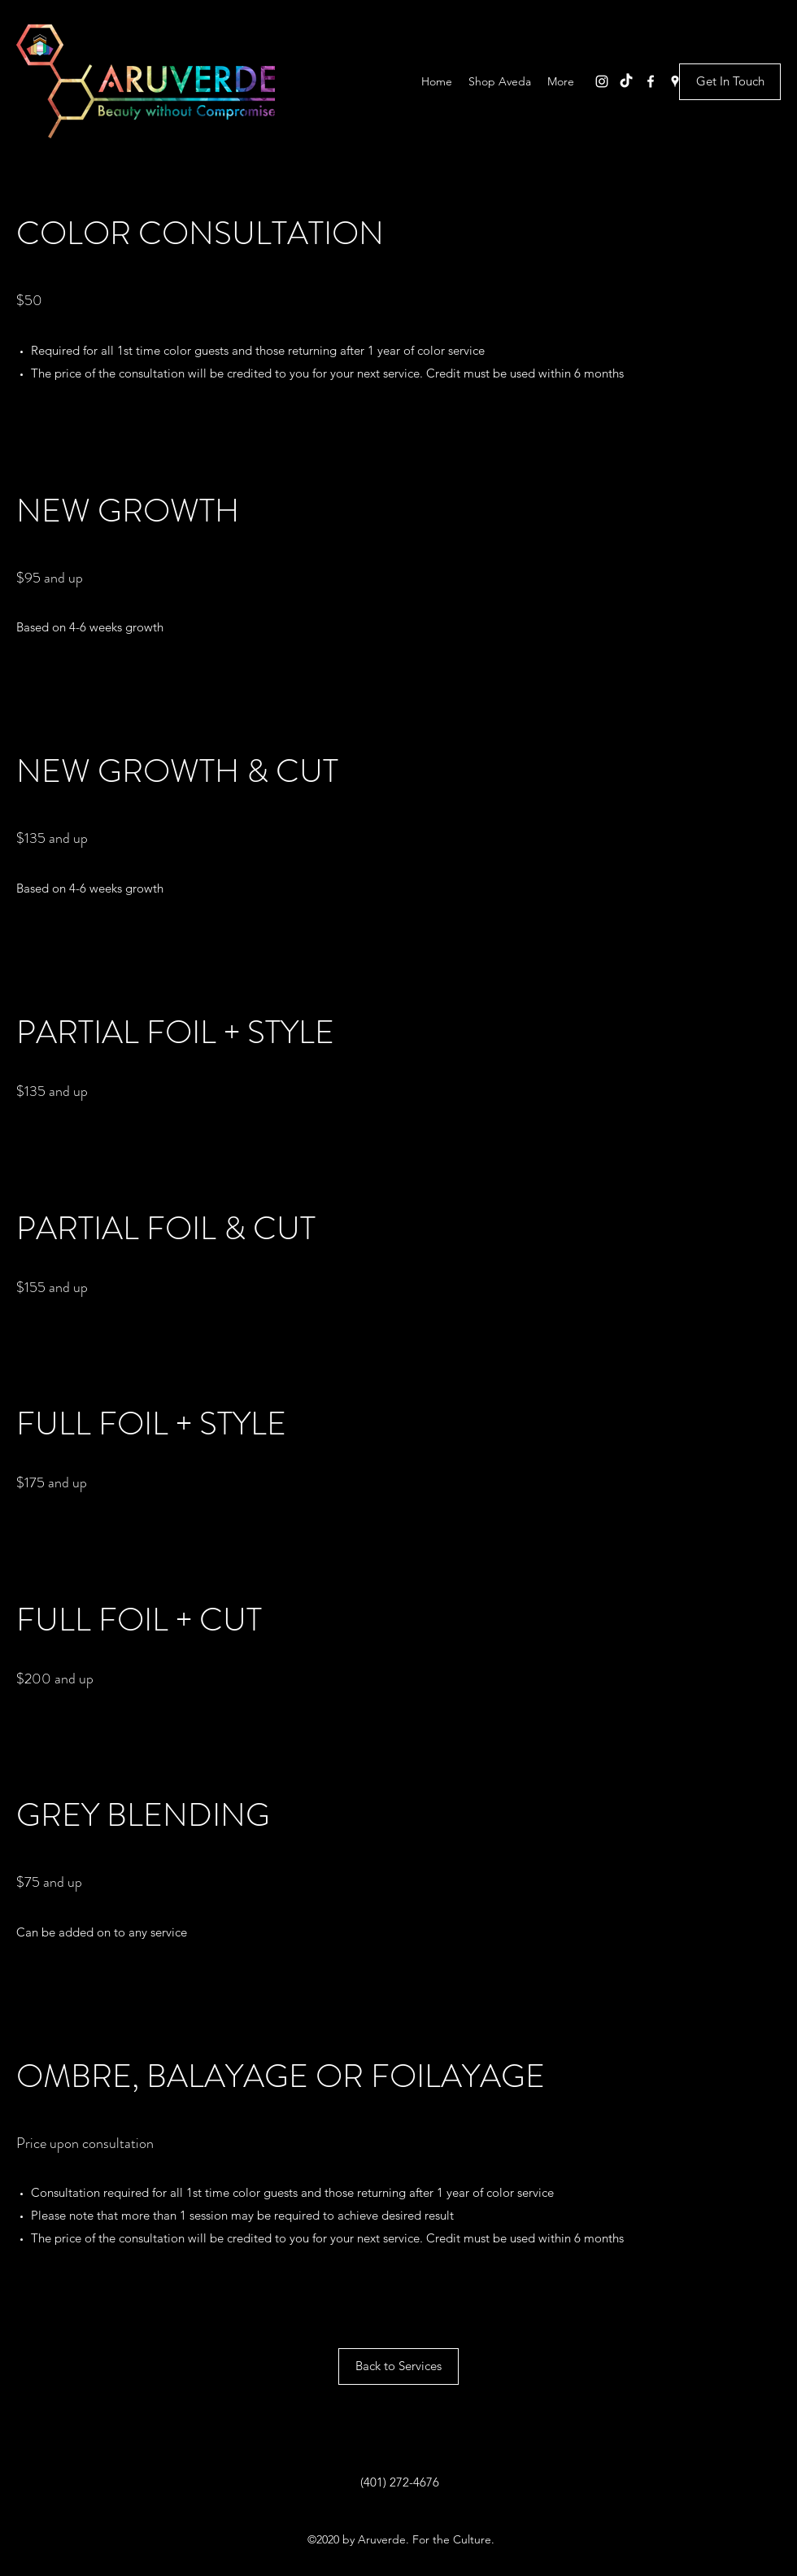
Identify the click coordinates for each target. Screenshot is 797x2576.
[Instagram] (602, 81)
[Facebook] (650, 81)
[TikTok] (626, 81)
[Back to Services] (398, 2366)
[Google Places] (675, 81)
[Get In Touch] (730, 81)
